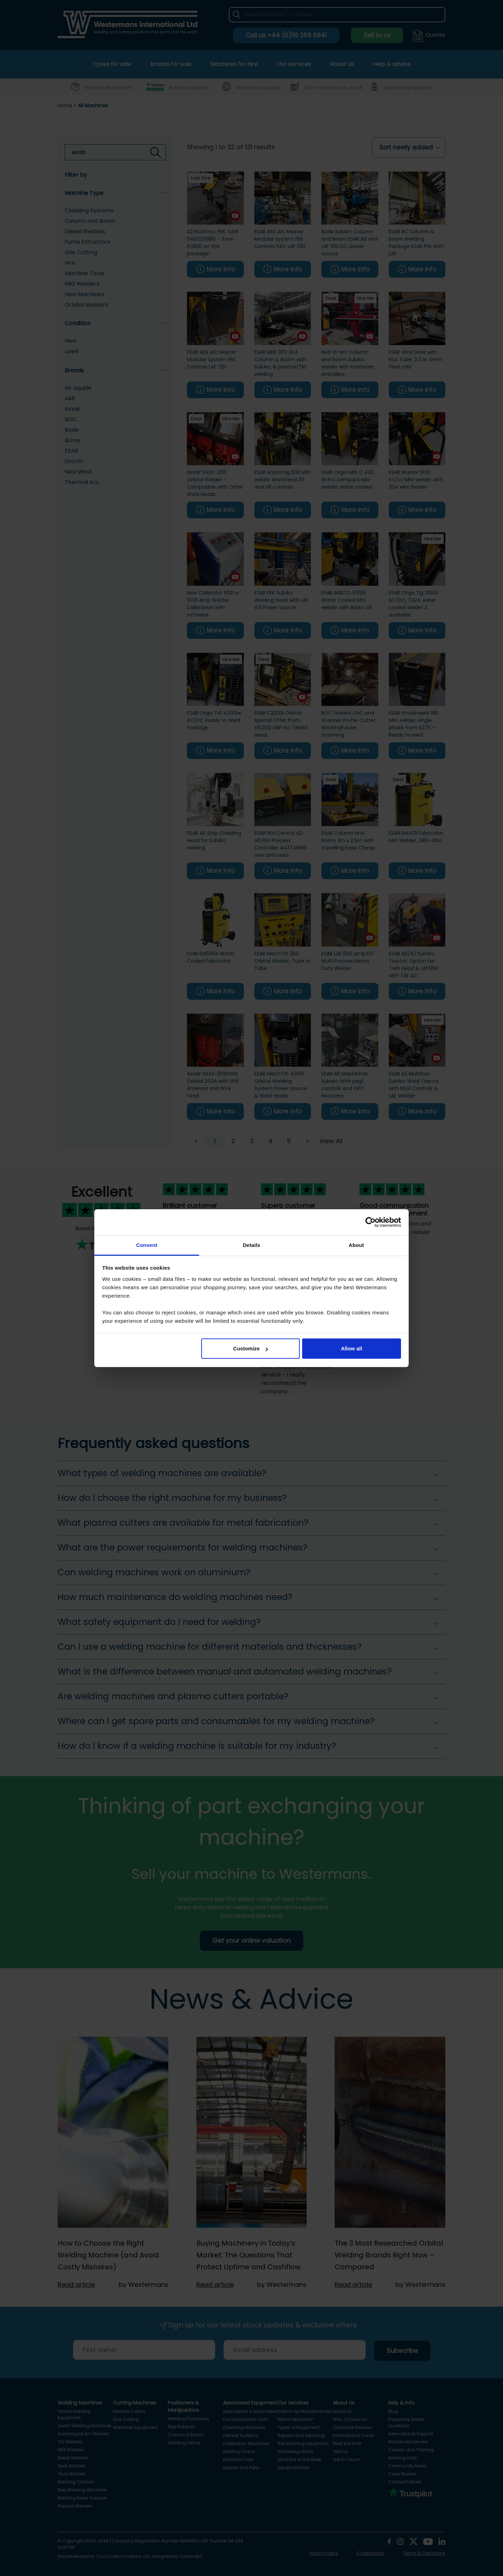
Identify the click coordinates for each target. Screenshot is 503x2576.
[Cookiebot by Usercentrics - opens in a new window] (370, 1222)
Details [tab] (251, 1245)
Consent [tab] (147, 1245)
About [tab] (356, 1245)
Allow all (351, 1348)
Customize (250, 1348)
